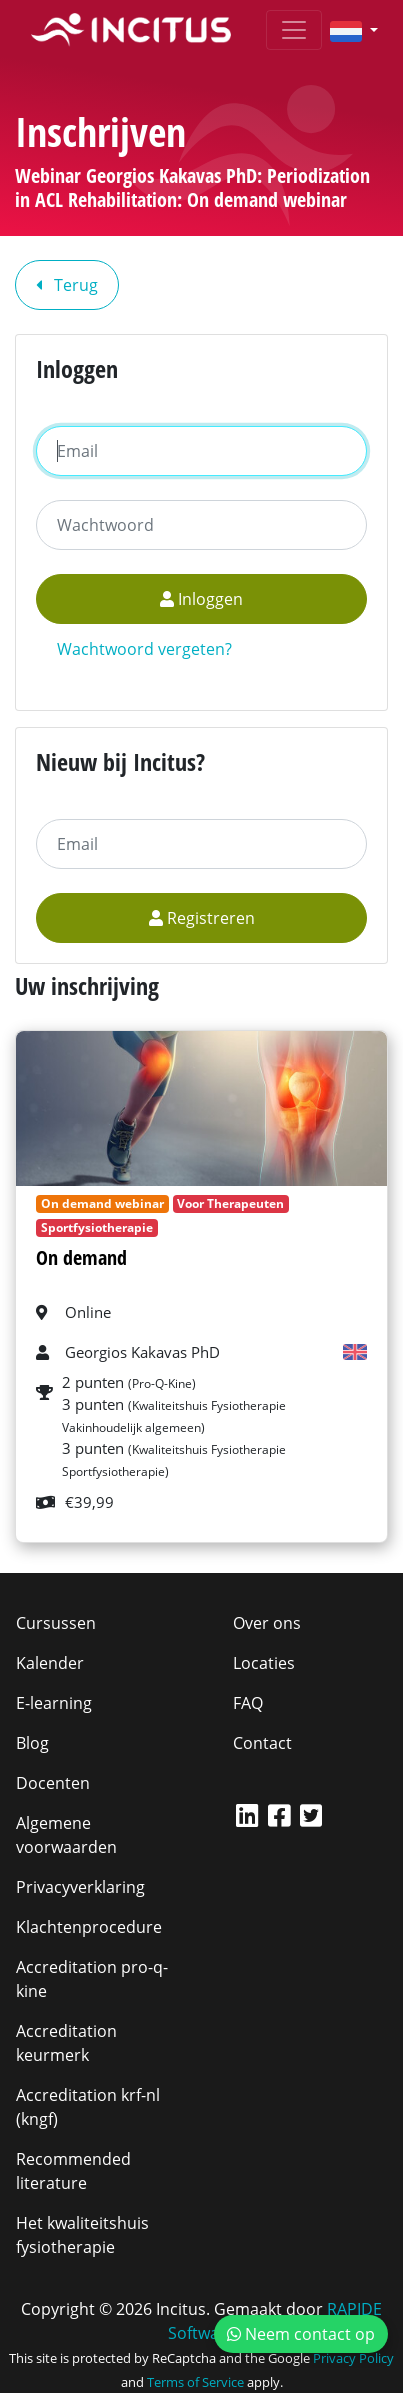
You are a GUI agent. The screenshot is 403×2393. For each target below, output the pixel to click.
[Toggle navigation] (294, 30)
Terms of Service (195, 2382)
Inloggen (201, 599)
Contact (262, 1743)
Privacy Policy (353, 2358)
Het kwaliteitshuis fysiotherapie (82, 2235)
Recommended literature (73, 2171)
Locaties (264, 1663)
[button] (346, 30)
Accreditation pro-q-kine (92, 1979)
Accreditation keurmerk (66, 2043)
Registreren (202, 918)
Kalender (50, 1663)
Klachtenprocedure (89, 1927)
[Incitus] (131, 30)
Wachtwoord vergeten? (144, 649)
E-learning (54, 1703)
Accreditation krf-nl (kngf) (88, 2107)
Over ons (267, 1623)
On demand (81, 1257)
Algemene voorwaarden (66, 1835)
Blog (32, 1743)
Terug (67, 285)
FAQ (248, 1703)
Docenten (53, 1783)
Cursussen (56, 1623)
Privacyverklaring (80, 1887)
